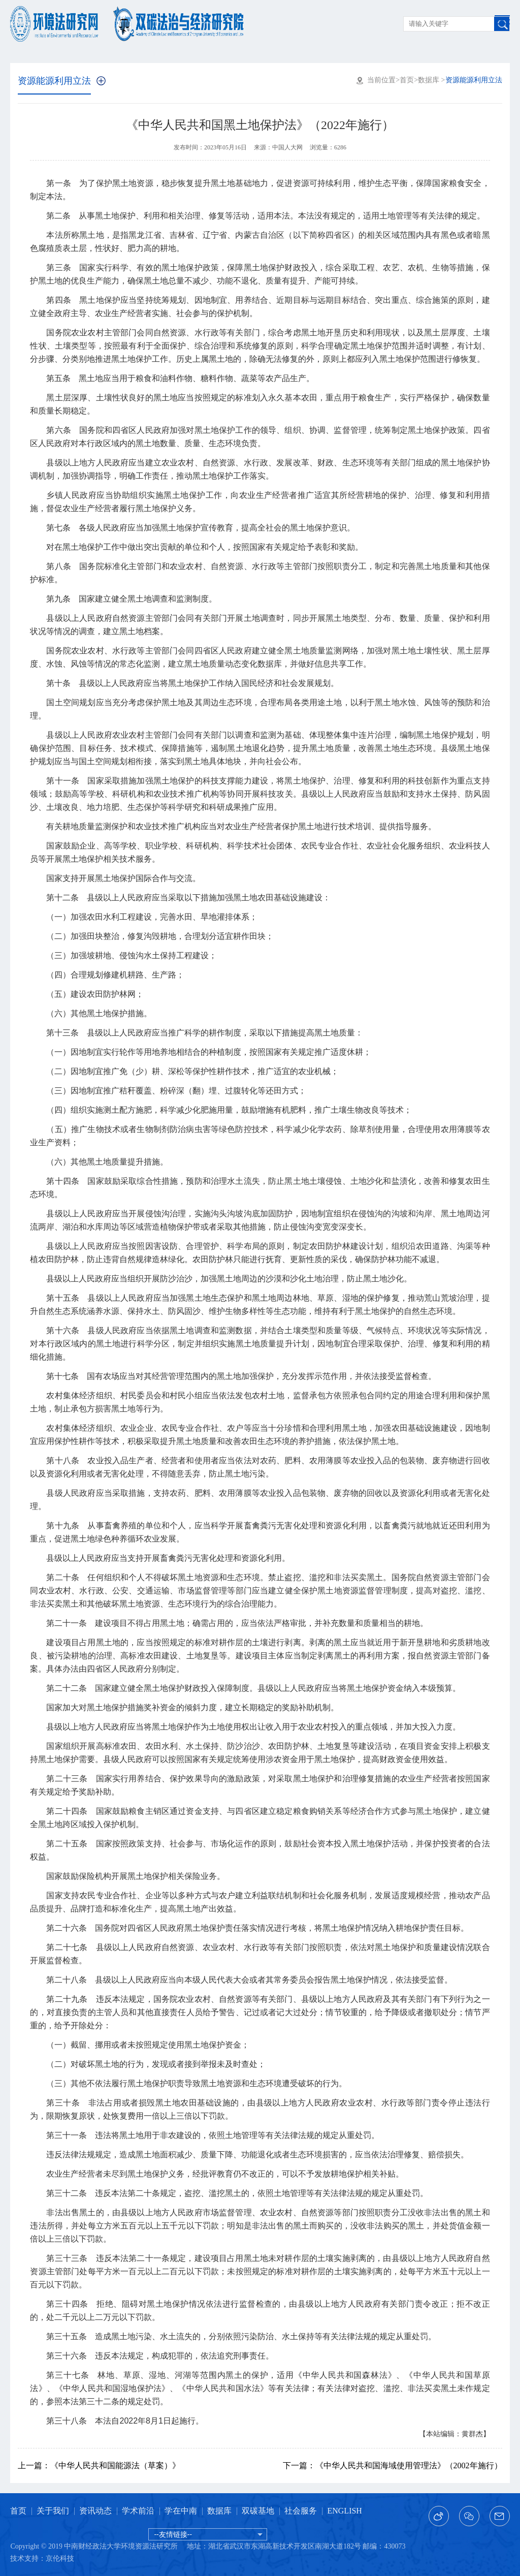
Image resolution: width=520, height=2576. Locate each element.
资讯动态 (95, 2510)
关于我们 (53, 2510)
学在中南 (181, 2510)
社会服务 (300, 2510)
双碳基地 (258, 2510)
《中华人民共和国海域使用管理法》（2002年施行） (392, 2465)
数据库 (428, 80)
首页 (407, 80)
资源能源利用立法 (54, 81)
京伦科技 (60, 2558)
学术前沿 (138, 2510)
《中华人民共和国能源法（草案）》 (99, 2465)
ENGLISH (344, 2510)
